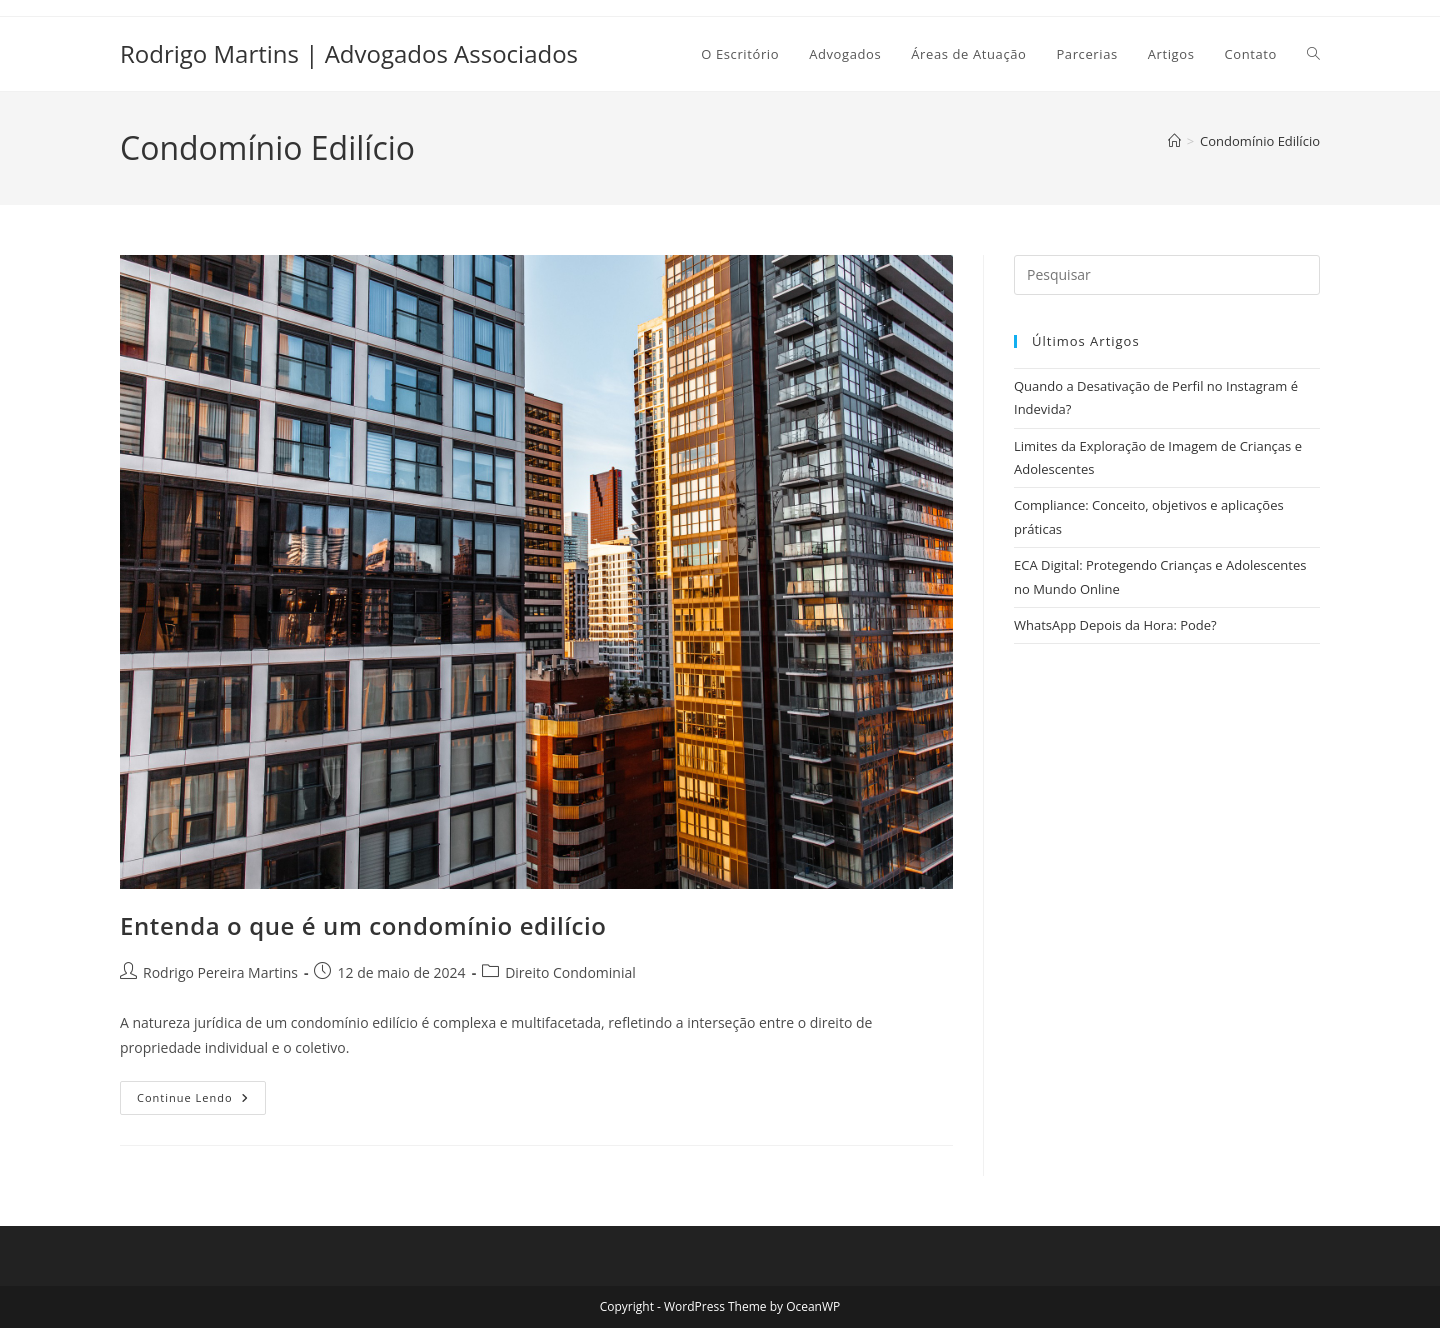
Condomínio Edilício (1260, 141)
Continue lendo (201, 1101)
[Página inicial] (1174, 141)
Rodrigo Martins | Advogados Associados (349, 53)
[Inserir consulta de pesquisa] (1167, 275)
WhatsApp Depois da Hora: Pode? (1115, 625)
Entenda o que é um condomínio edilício (363, 925)
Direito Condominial (570, 972)
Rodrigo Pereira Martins (220, 972)
